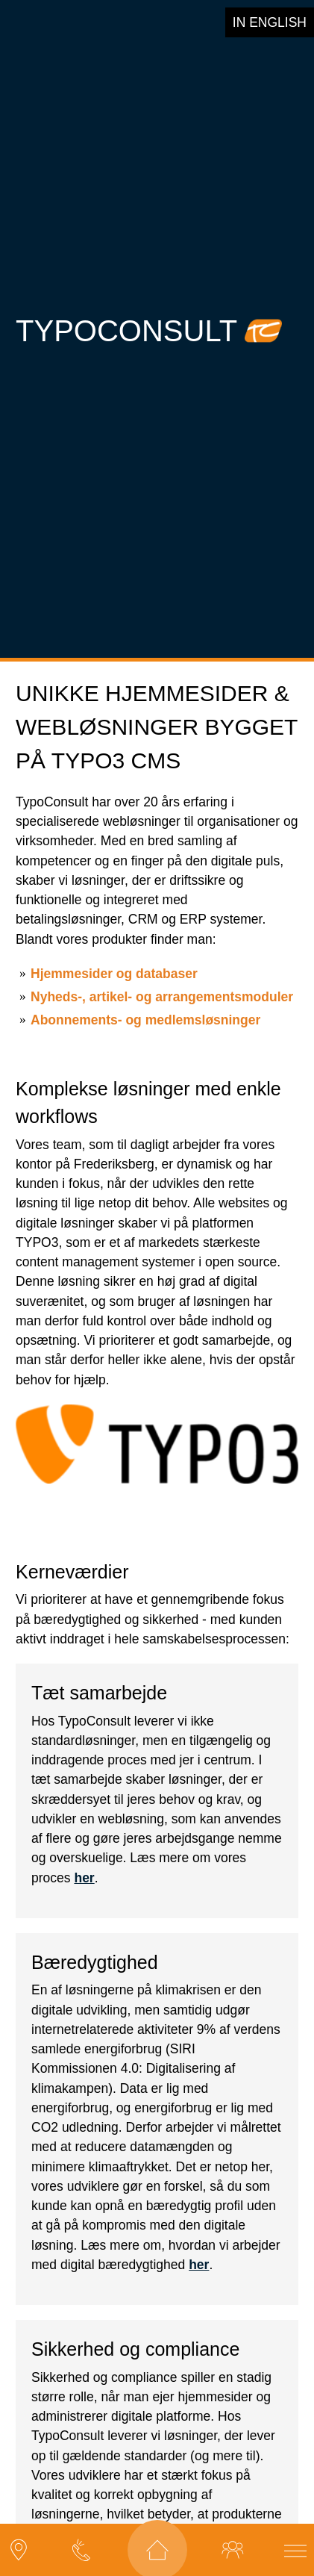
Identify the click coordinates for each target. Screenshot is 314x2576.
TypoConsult (126, 318)
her (84, 1854)
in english (270, 22)
